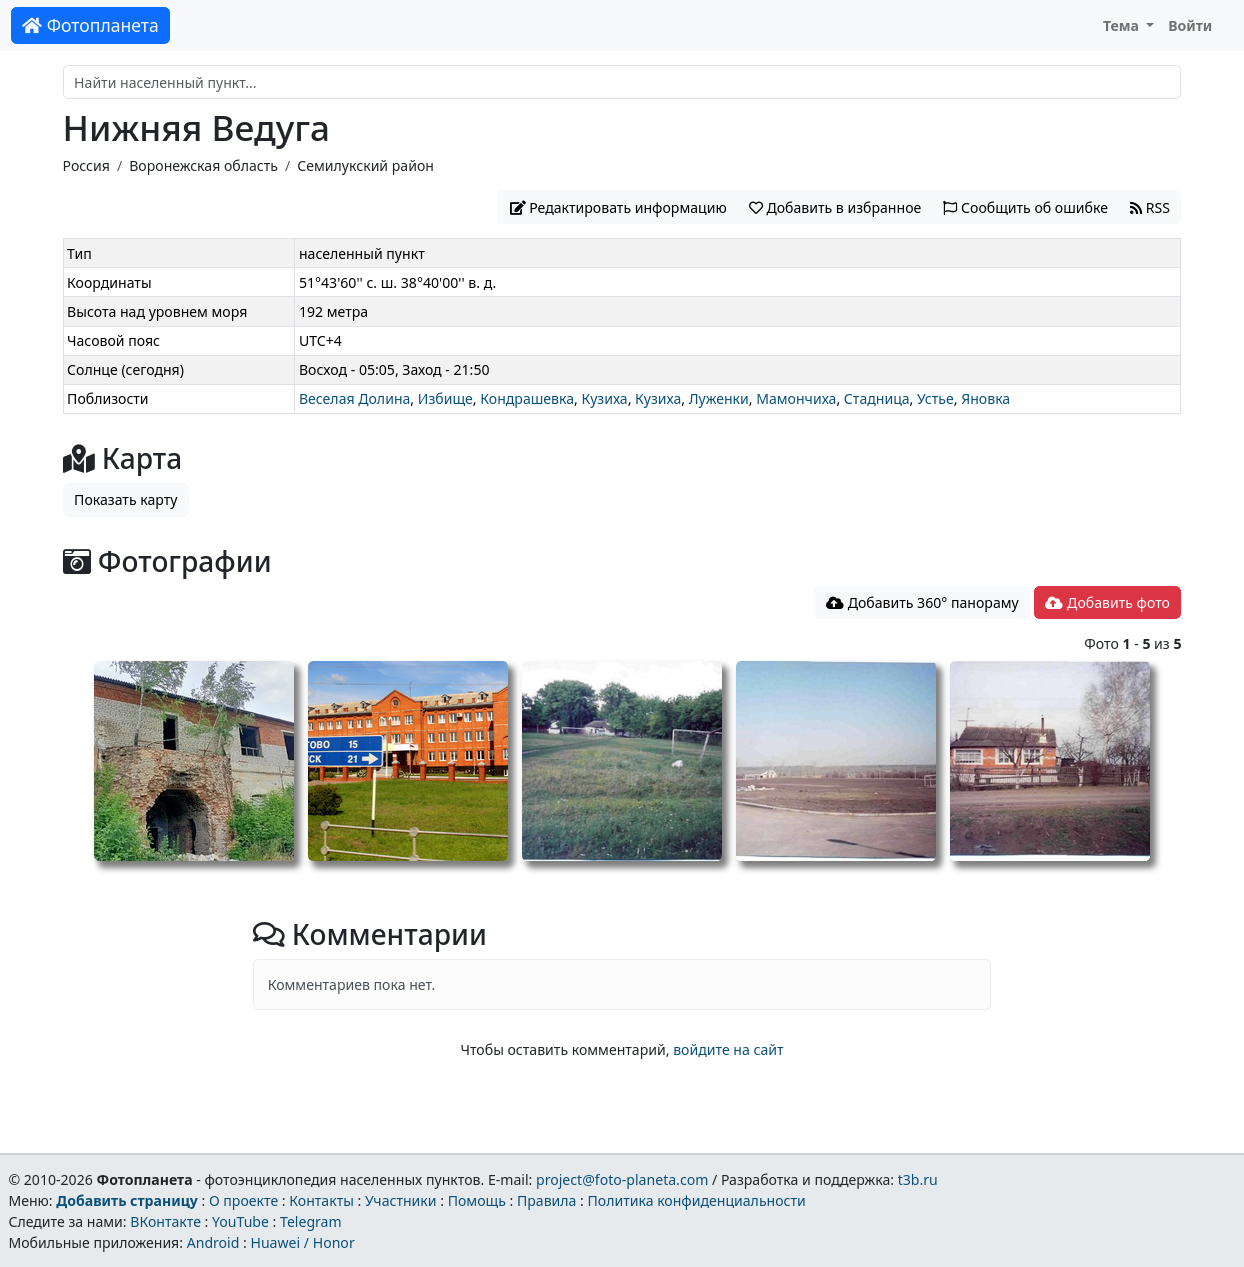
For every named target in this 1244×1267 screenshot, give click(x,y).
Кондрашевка (527, 398)
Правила (546, 1200)
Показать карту (125, 499)
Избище (445, 398)
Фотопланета (90, 25)
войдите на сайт (728, 1049)
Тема (1123, 25)
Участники (401, 1200)
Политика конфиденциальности (697, 1200)
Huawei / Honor (302, 1242)
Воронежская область (203, 165)
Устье (935, 398)
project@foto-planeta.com (622, 1179)
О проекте (243, 1200)
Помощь (477, 1200)
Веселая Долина (354, 398)
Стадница (877, 398)
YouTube (240, 1221)
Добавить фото (1107, 602)
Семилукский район (365, 165)
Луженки (719, 398)
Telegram (311, 1221)
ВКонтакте (165, 1221)
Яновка (985, 398)
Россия (86, 165)
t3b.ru (918, 1179)
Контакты (321, 1200)
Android (213, 1242)
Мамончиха (796, 398)
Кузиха (604, 398)
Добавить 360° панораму (922, 602)
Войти (1190, 25)
